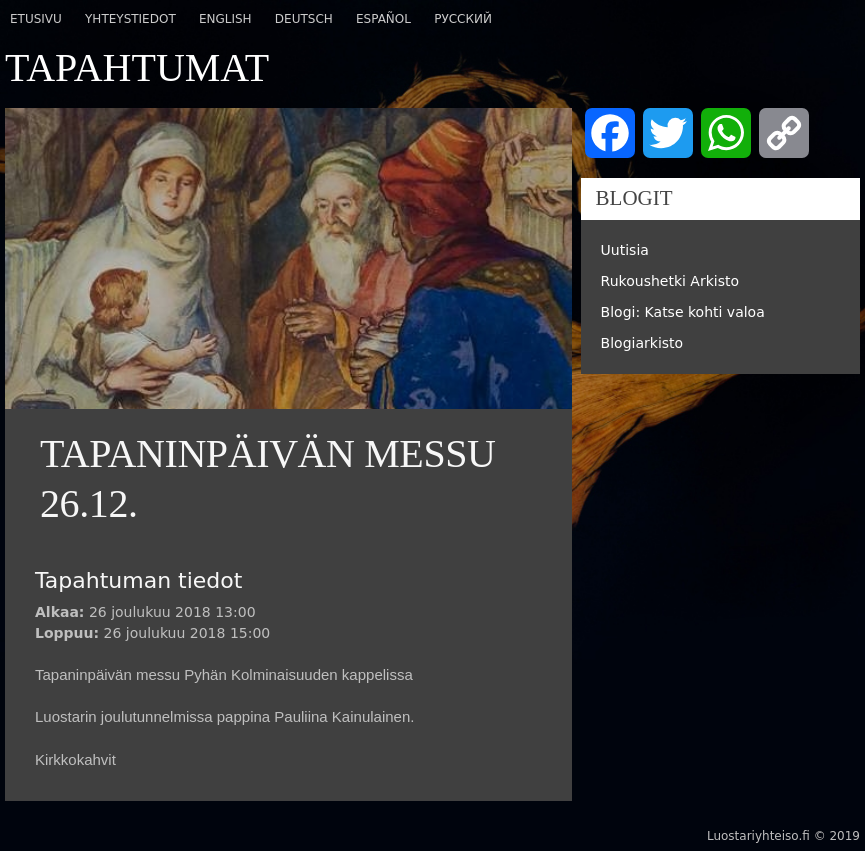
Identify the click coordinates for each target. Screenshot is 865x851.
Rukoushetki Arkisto (670, 281)
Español (383, 19)
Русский (463, 19)
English (225, 19)
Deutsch (304, 19)
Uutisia (625, 250)
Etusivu (36, 19)
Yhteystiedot (130, 19)
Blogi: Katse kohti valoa (683, 312)
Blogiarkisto (642, 343)
